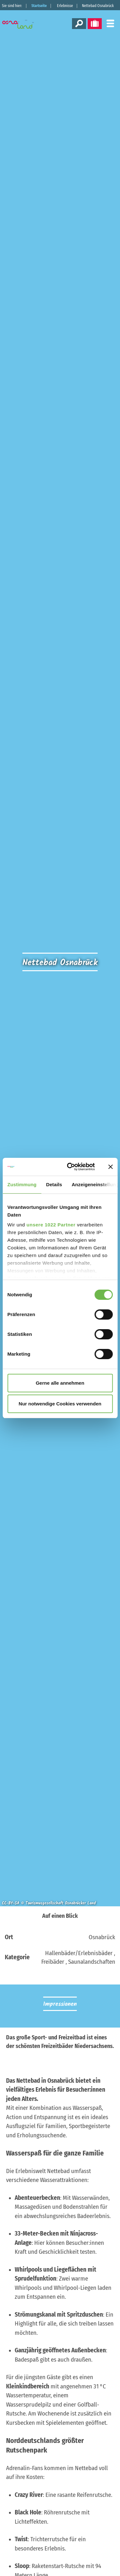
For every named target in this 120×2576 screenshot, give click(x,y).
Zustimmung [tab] (21, 1184)
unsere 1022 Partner (51, 1224)
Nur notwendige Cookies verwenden (60, 1403)
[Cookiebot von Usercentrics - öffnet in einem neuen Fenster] (70, 1167)
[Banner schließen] (110, 1167)
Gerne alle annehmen (60, 1383)
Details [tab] (54, 1184)
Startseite (39, 6)
